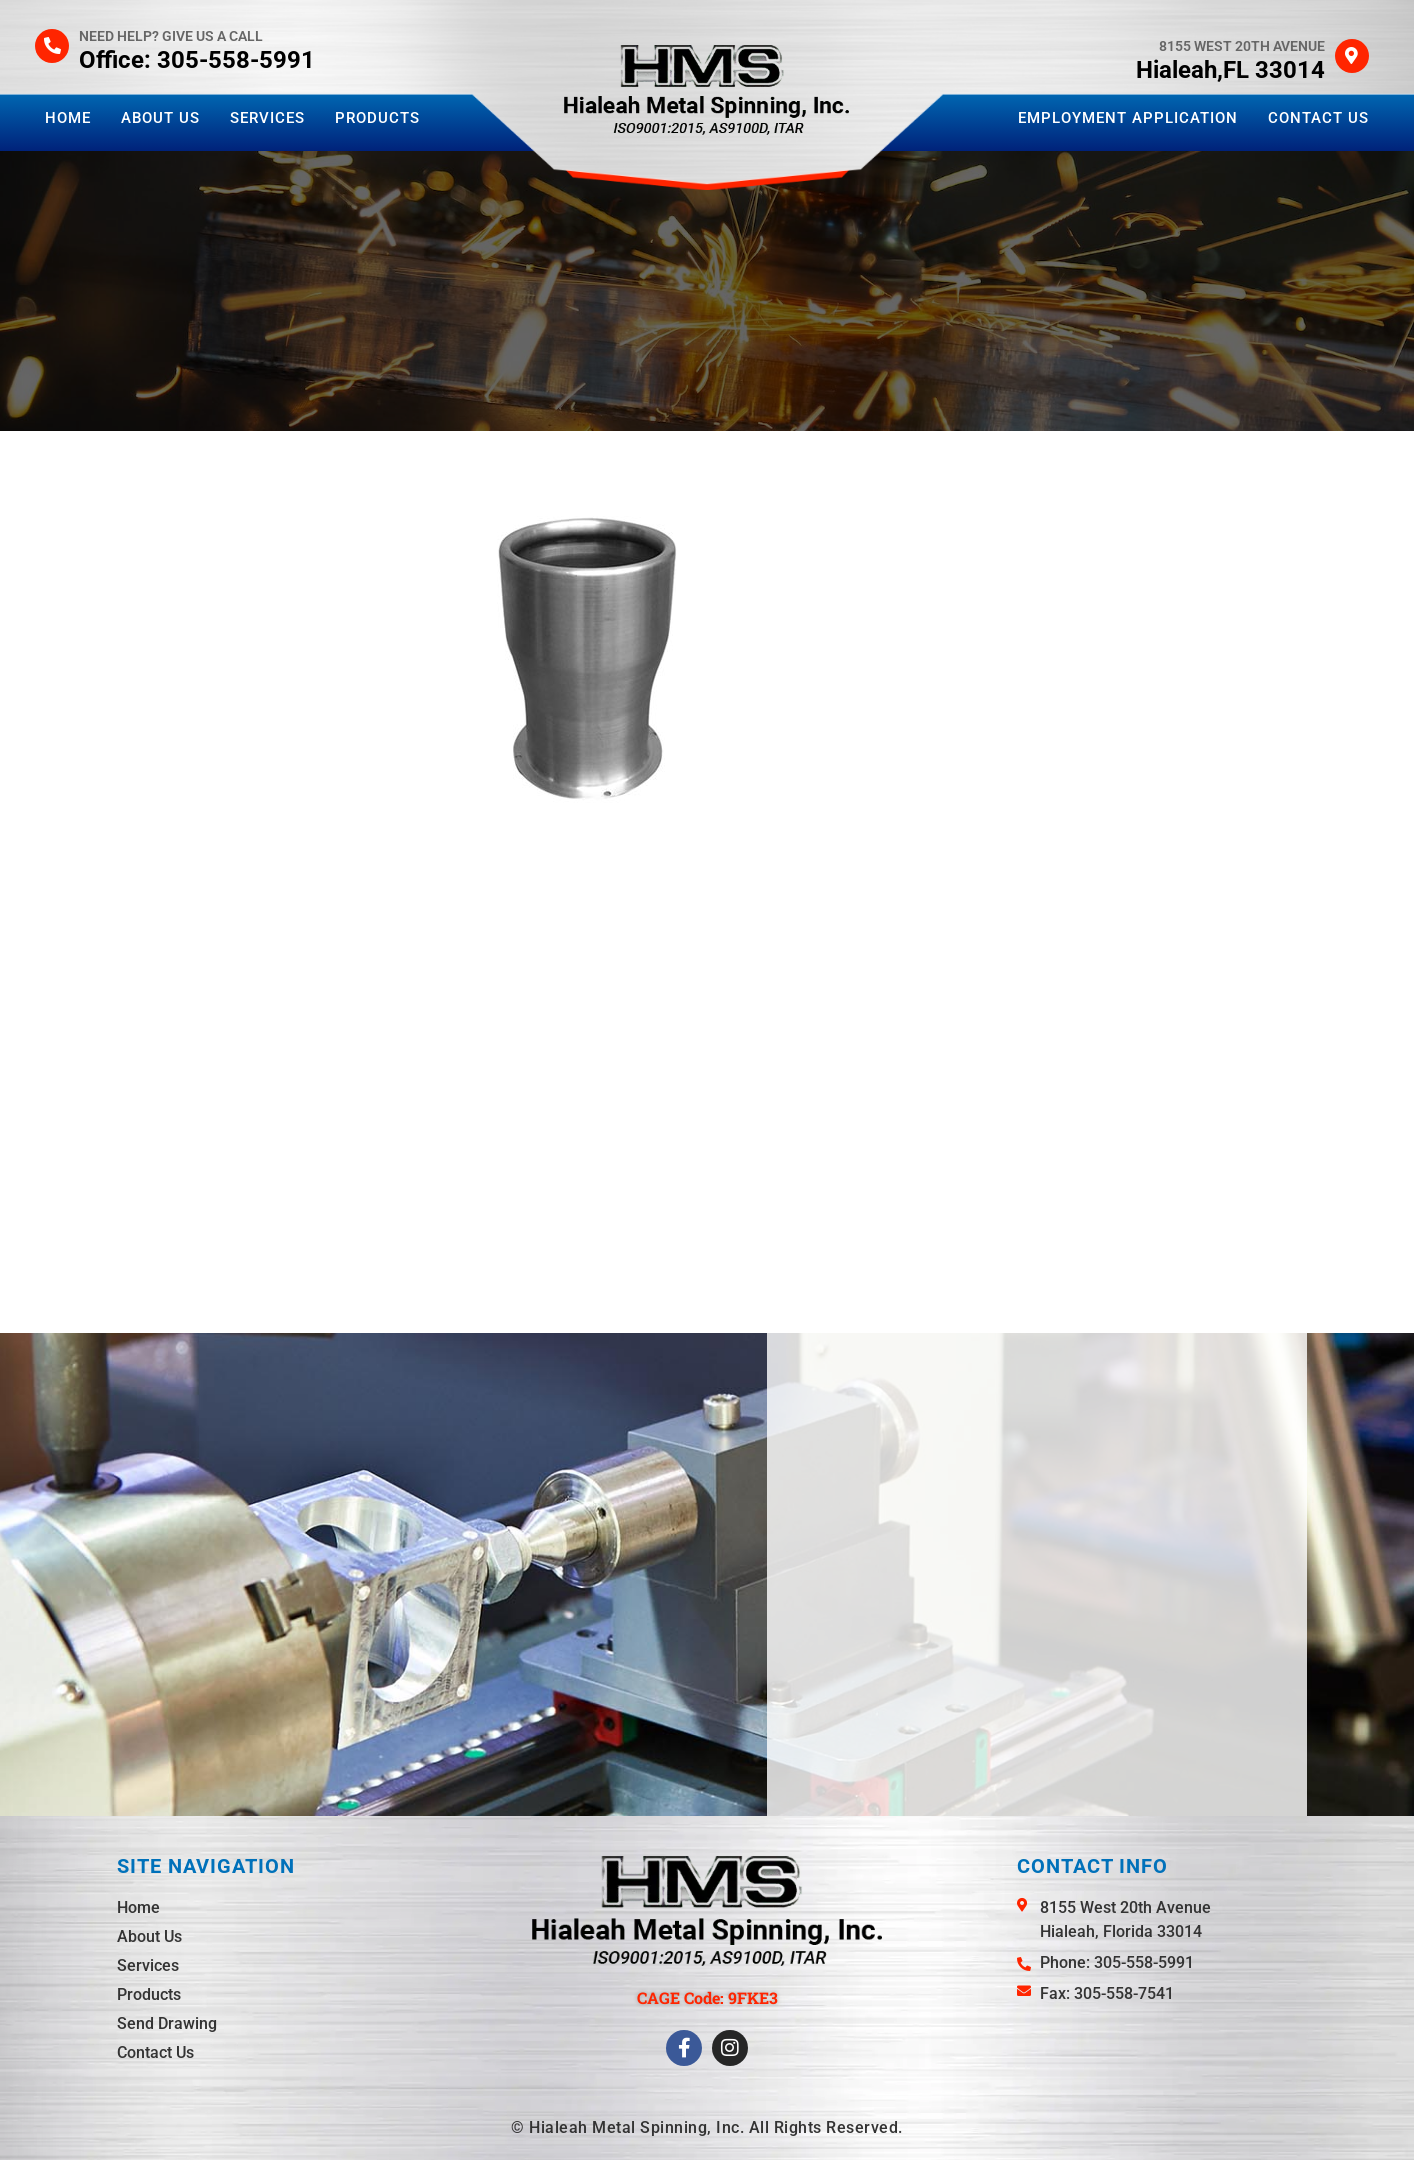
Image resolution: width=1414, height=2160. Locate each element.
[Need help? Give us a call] (52, 46)
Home (68, 118)
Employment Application (1128, 118)
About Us (160, 118)
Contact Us (1318, 118)
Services (267, 118)
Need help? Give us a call (171, 36)
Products (377, 118)
